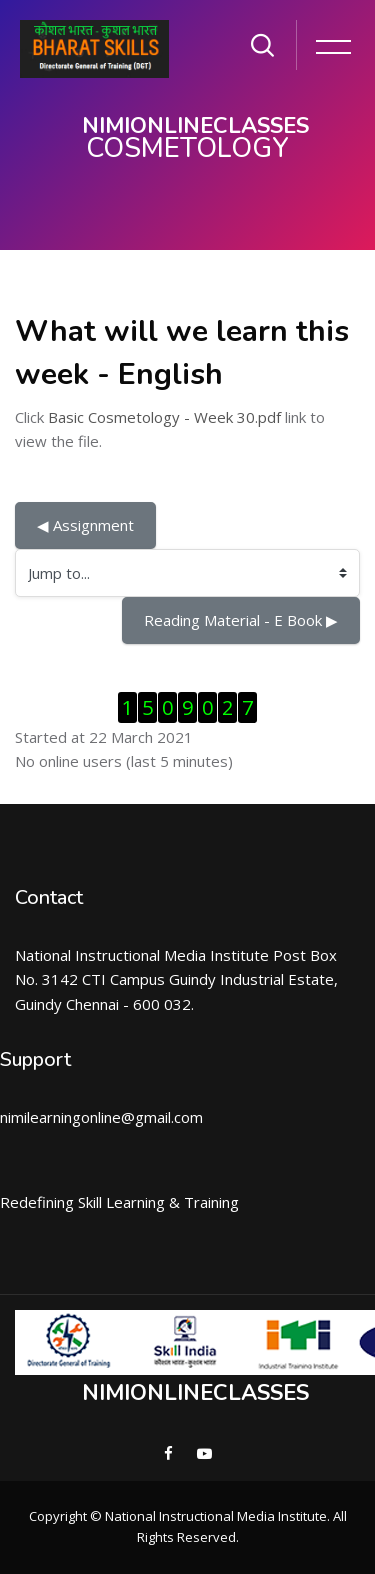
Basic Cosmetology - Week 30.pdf (164, 417)
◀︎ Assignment (85, 525)
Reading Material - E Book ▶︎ (241, 620)
